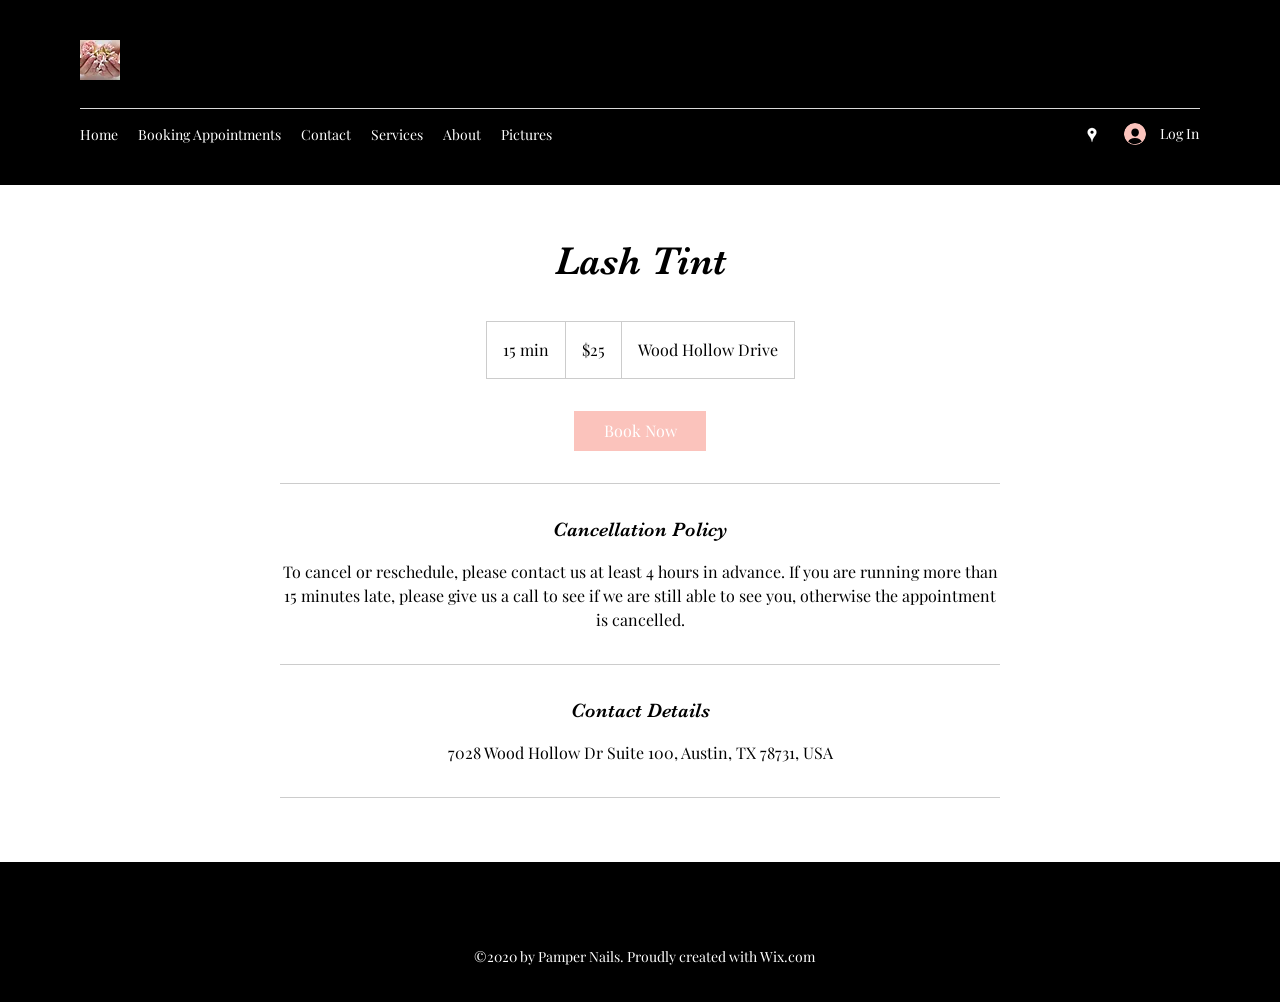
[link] (640, 431)
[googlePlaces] (1092, 135)
